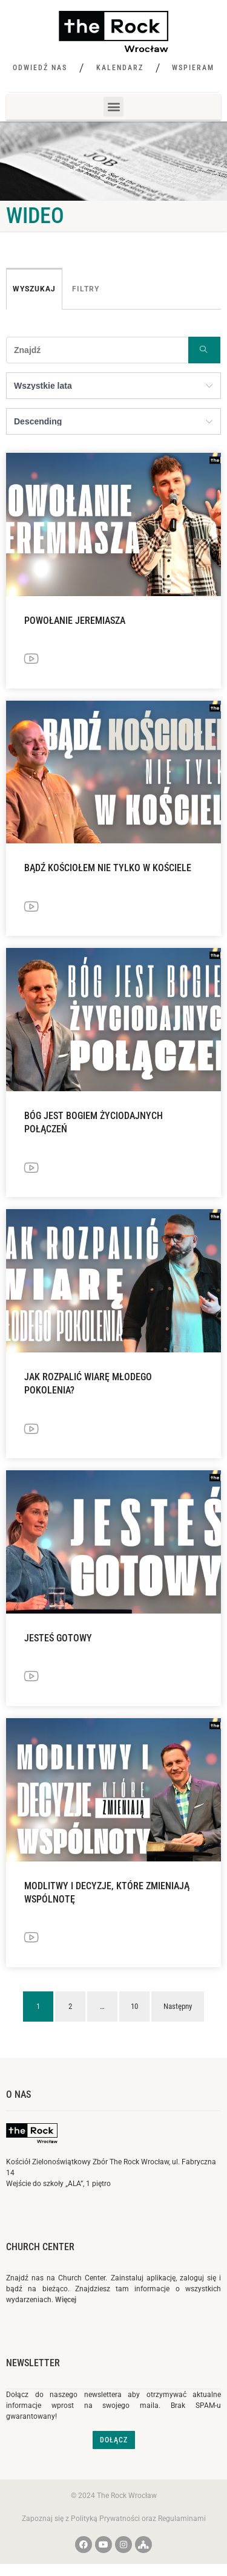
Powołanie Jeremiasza (74, 620)
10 (134, 2006)
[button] (113, 107)
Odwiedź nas (40, 67)
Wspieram (193, 67)
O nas (18, 2094)
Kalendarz (119, 67)
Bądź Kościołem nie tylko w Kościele (107, 868)
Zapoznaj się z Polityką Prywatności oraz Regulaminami (114, 2518)
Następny (177, 2006)
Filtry (85, 289)
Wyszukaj (34, 289)
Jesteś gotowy (58, 1638)
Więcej (65, 2299)
